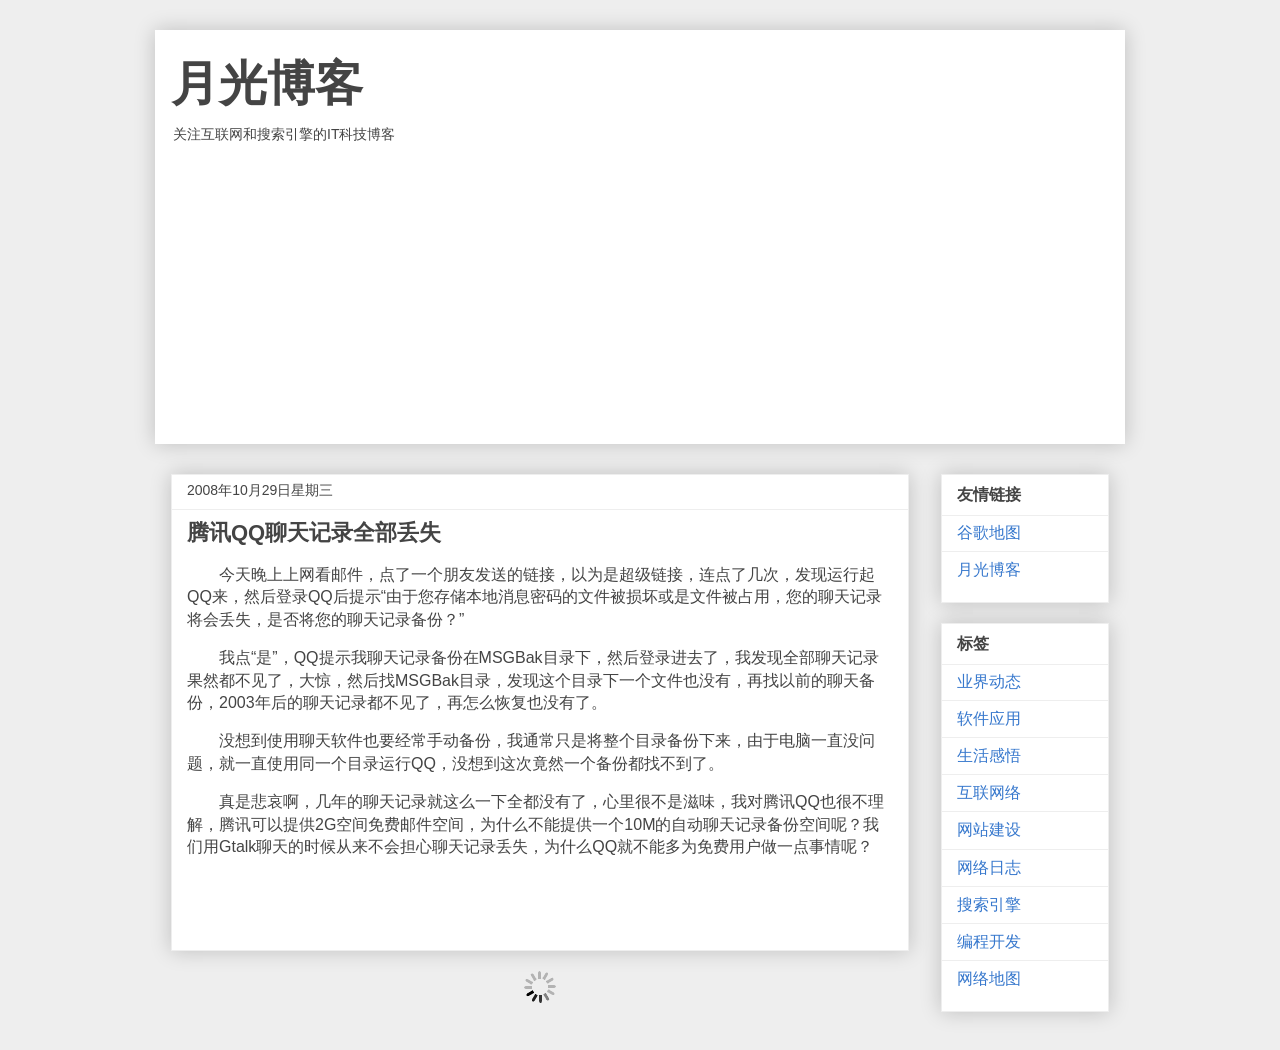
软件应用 (989, 718)
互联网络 (989, 792)
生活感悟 (989, 755)
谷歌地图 (989, 532)
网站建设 (989, 829)
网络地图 (989, 978)
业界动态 (989, 681)
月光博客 (267, 83)
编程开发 (989, 941)
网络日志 (989, 867)
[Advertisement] (640, 294)
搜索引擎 (989, 904)
